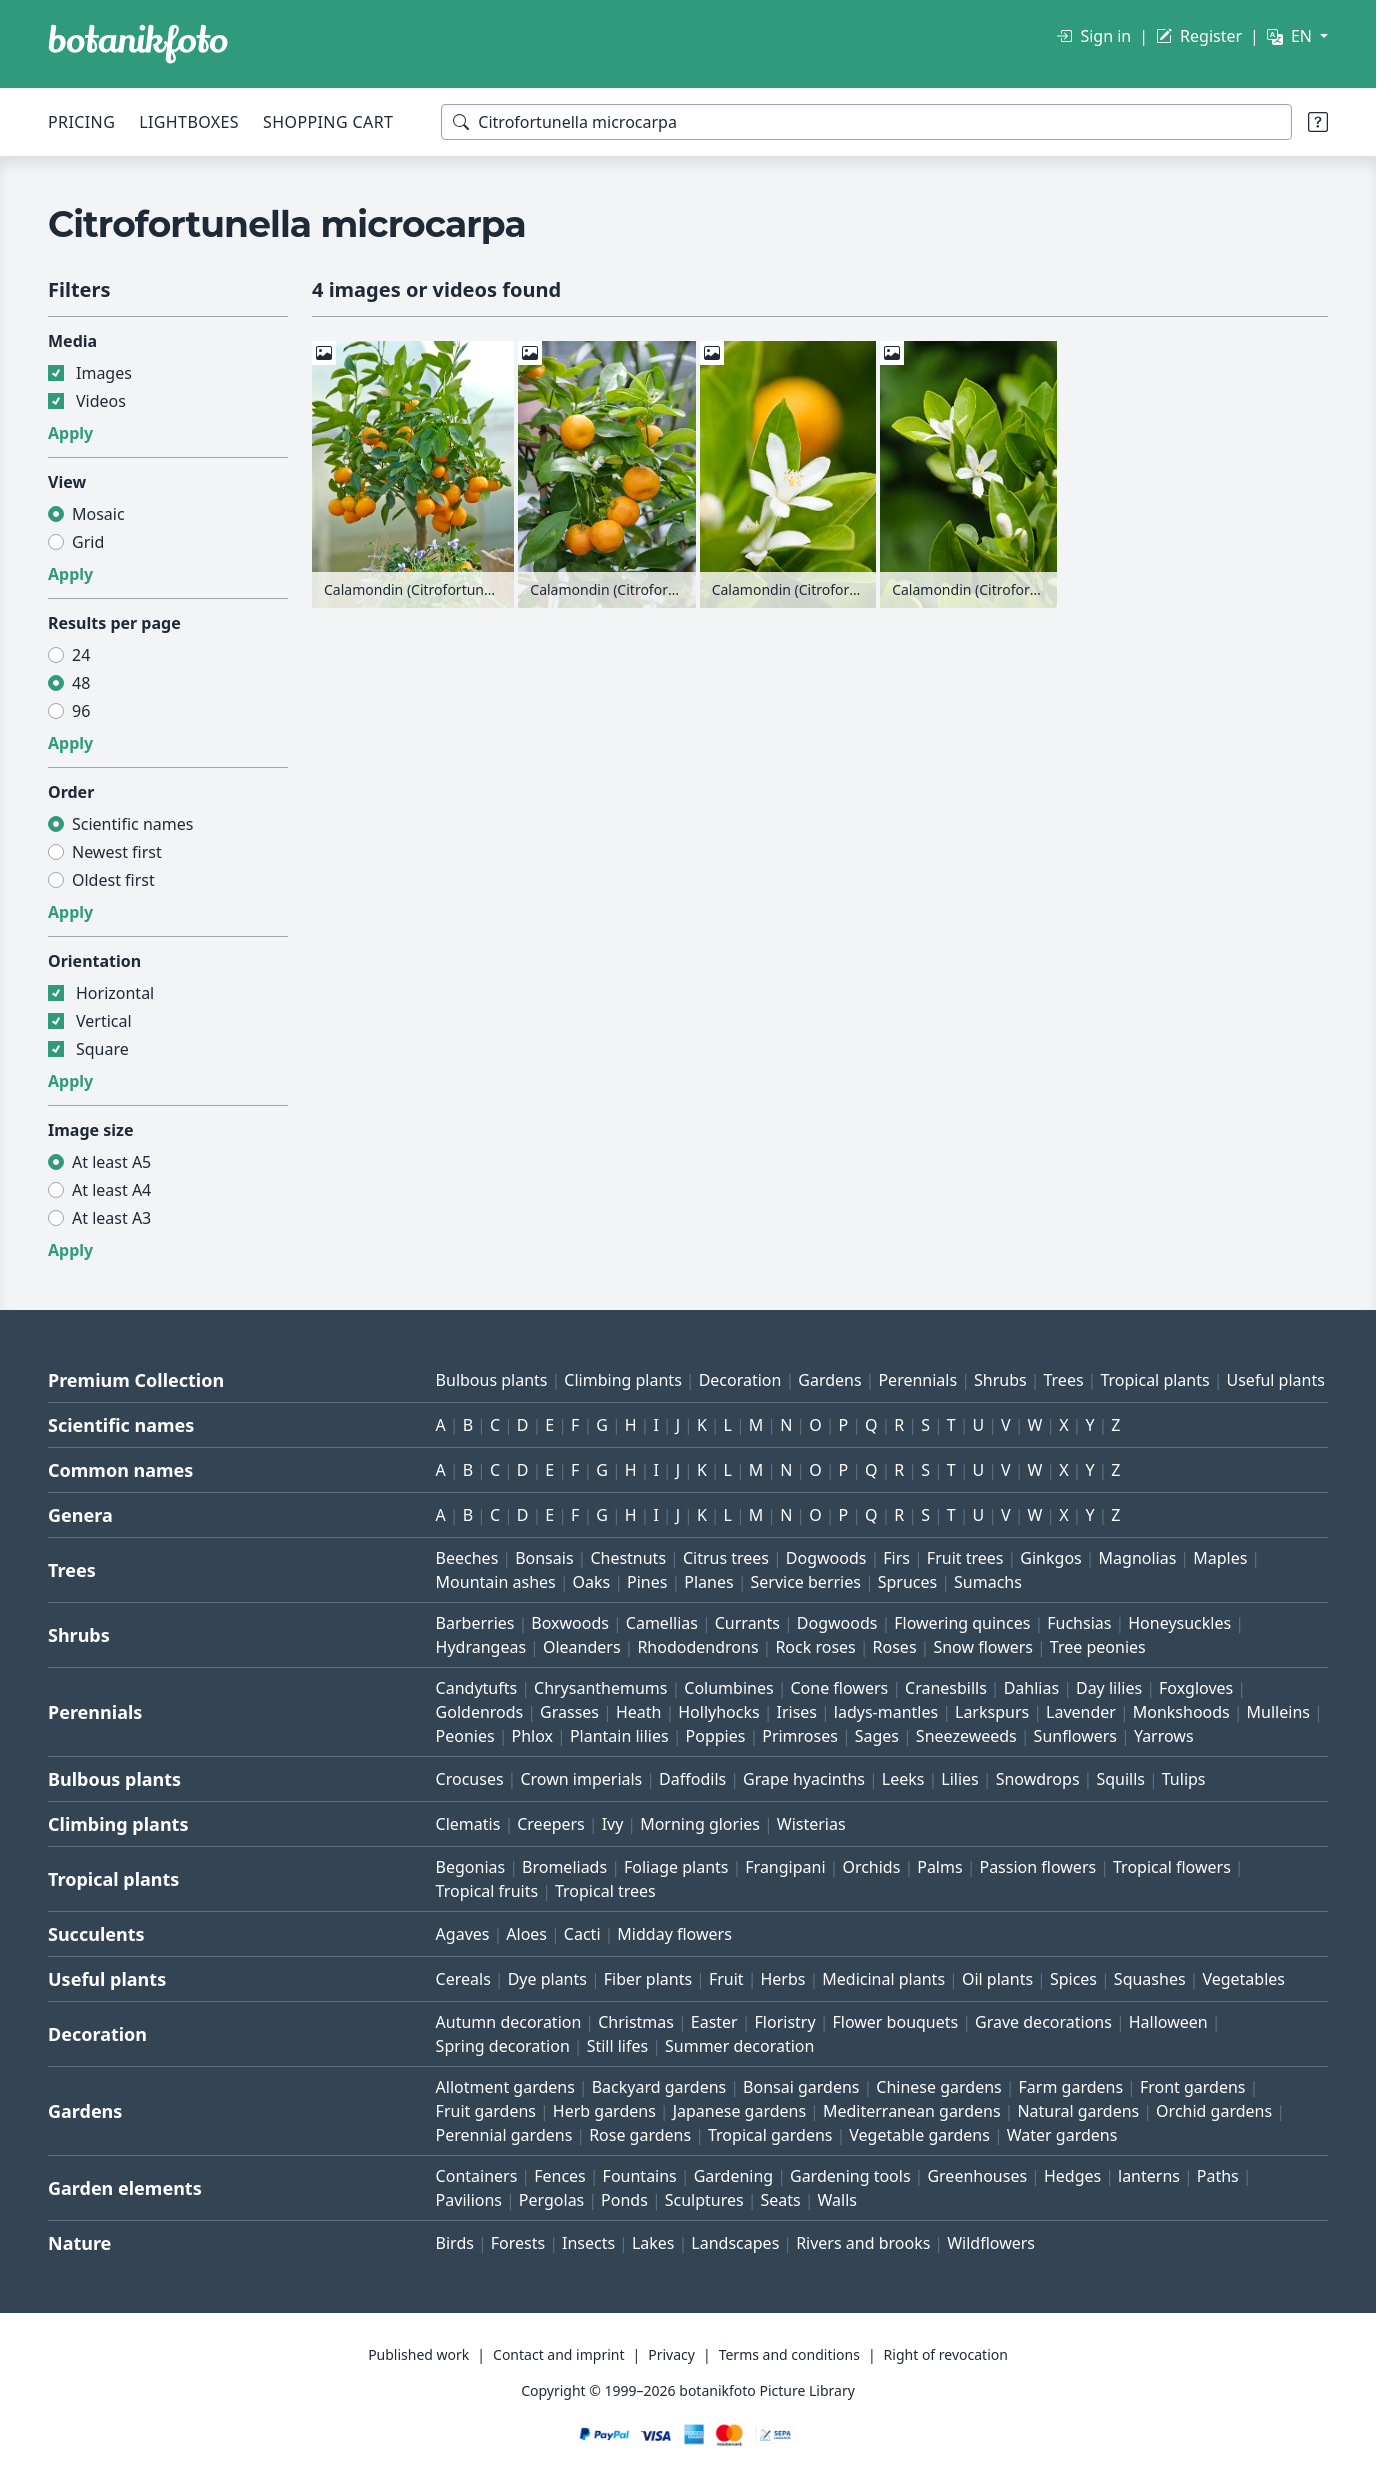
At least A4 (111, 1190)
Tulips (1184, 1779)
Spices (1073, 1979)
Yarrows (1164, 1736)
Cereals (463, 1979)
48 (81, 683)
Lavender (1081, 1712)
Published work (418, 2354)
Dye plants (547, 1979)
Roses (895, 1647)
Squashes (1150, 1979)
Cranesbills (946, 1688)
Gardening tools (850, 2176)
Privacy (671, 2354)
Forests (518, 2243)
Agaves (463, 1934)
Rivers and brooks (863, 2243)
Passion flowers (1037, 1867)
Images (104, 373)
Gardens (829, 1380)
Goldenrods (480, 1712)
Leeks (903, 1779)
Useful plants (1276, 1380)
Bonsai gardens (801, 2087)
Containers (477, 2176)
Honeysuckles (1179, 1623)
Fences (560, 2176)
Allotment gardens (505, 2087)
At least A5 (111, 1162)
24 (81, 655)
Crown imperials (581, 1779)
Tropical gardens (770, 2135)
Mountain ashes (496, 1582)
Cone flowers (839, 1688)
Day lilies (1109, 1688)
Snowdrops (1038, 1779)
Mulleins (1278, 1712)
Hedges (1072, 2176)
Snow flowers (983, 1647)
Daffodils (692, 1779)
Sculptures (704, 2200)
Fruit (726, 1979)
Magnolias (1138, 1558)
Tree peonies (1098, 1647)
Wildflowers (991, 2243)
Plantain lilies (619, 1736)
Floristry (785, 2022)
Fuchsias (1079, 1623)
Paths (1218, 2176)
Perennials (917, 1380)
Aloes (526, 1934)
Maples (1220, 1558)
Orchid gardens (1214, 2111)
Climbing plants (622, 1380)
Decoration (740, 1380)
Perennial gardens (504, 2135)
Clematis (468, 1824)
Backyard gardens (659, 2087)
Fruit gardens (486, 2111)
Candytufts (477, 1688)
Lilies (959, 1779)
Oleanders (582, 1647)
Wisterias (811, 1824)
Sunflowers (1075, 1736)
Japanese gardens (739, 2111)
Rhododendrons (697, 1647)
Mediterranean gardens (912, 2111)
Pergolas (551, 2200)
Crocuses (470, 1779)
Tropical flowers (1172, 1867)
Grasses (569, 1712)
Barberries (475, 1623)
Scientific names (132, 824)
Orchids (871, 1867)
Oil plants (997, 1979)
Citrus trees (726, 1558)
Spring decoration (503, 2046)
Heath (639, 1712)
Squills (1120, 1779)
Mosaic (98, 514)
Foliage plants (676, 1867)
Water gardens (1062, 2135)
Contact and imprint (558, 2354)
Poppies (716, 1736)
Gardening (734, 2176)
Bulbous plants (492, 1380)
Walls (837, 2200)
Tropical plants (1154, 1380)
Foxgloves (1196, 1688)
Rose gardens (640, 2135)
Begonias (471, 1867)
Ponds (624, 2200)
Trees (1063, 1380)
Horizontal (115, 993)
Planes (708, 1582)
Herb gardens (604, 2111)
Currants (747, 1623)
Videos (101, 401)
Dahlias (1031, 1688)
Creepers (551, 1824)
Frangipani (785, 1867)
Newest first (117, 852)
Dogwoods (826, 1558)
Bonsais (544, 1558)
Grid (88, 542)
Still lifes (618, 2046)
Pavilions (469, 2200)
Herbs (782, 1979)
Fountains (640, 2176)
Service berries (805, 1582)
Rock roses (815, 1647)
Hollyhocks (718, 1712)
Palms (939, 1867)
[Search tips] (1318, 122)
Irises (796, 1712)
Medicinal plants (883, 1979)
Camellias (662, 1623)
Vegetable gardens (919, 2135)
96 (81, 711)
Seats (781, 2200)
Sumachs (988, 1582)
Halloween (1168, 2022)
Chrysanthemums (600, 1688)
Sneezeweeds (966, 1736)
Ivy (613, 1824)
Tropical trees (605, 1891)
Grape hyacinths (804, 1779)
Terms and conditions (789, 2354)
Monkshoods (1181, 1712)
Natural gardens (1078, 2111)
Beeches (467, 1558)
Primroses (800, 1736)
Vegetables (1243, 1979)
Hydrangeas (481, 1647)
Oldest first (113, 880)
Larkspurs (992, 1712)
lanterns (1149, 2176)
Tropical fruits (487, 1891)
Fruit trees (965, 1558)
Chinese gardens (938, 2087)
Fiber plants (648, 1979)
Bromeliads (564, 1867)
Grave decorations (1043, 2022)
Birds (455, 2243)
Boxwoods (570, 1623)
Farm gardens (1071, 2087)
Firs (896, 1558)
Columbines (728, 1688)
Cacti (582, 1934)
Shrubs (1000, 1380)
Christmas (636, 2022)
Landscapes (735, 2243)
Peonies (465, 1736)
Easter (714, 2022)
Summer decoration (739, 2046)
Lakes (653, 2243)
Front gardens (1193, 2087)
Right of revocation (946, 2354)
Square (102, 1049)
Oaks (592, 1582)
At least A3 (111, 1218)
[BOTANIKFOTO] (138, 44)
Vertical (104, 1021)
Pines (647, 1582)
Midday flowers (674, 1934)
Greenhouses (977, 2176)
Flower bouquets (895, 2022)
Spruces (908, 1582)
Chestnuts (628, 1558)
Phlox (533, 1736)
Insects (588, 2243)
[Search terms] (866, 122)
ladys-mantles (886, 1712)
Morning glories (700, 1824)
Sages (877, 1736)
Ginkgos (1050, 1558)
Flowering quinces (962, 1623)
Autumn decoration (509, 2022)
